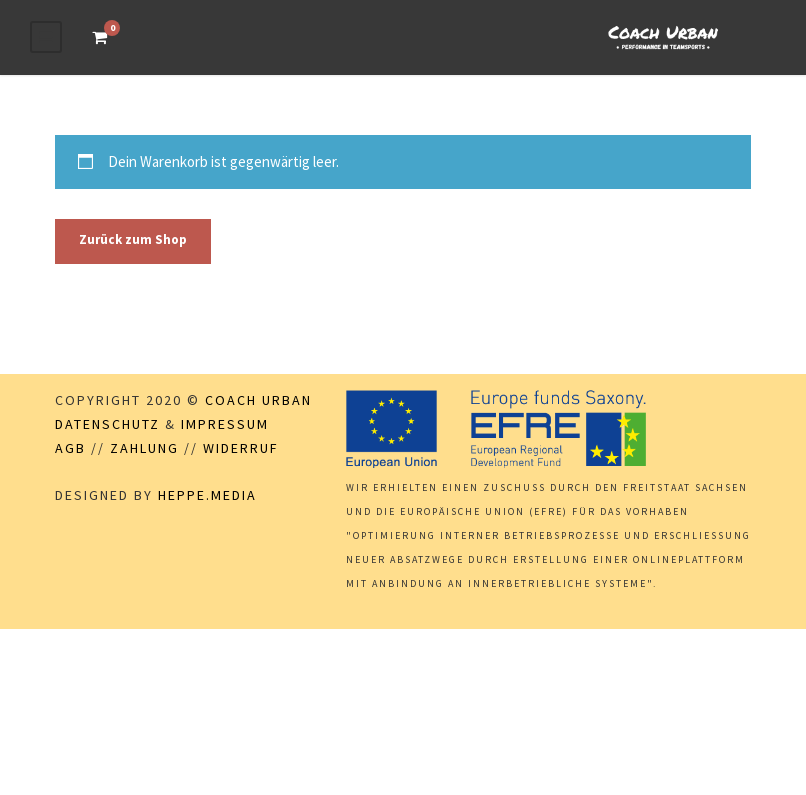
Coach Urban (258, 400)
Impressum (225, 424)
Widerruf (241, 448)
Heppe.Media (207, 495)
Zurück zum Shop (133, 239)
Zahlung (144, 448)
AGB (70, 448)
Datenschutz (107, 424)
